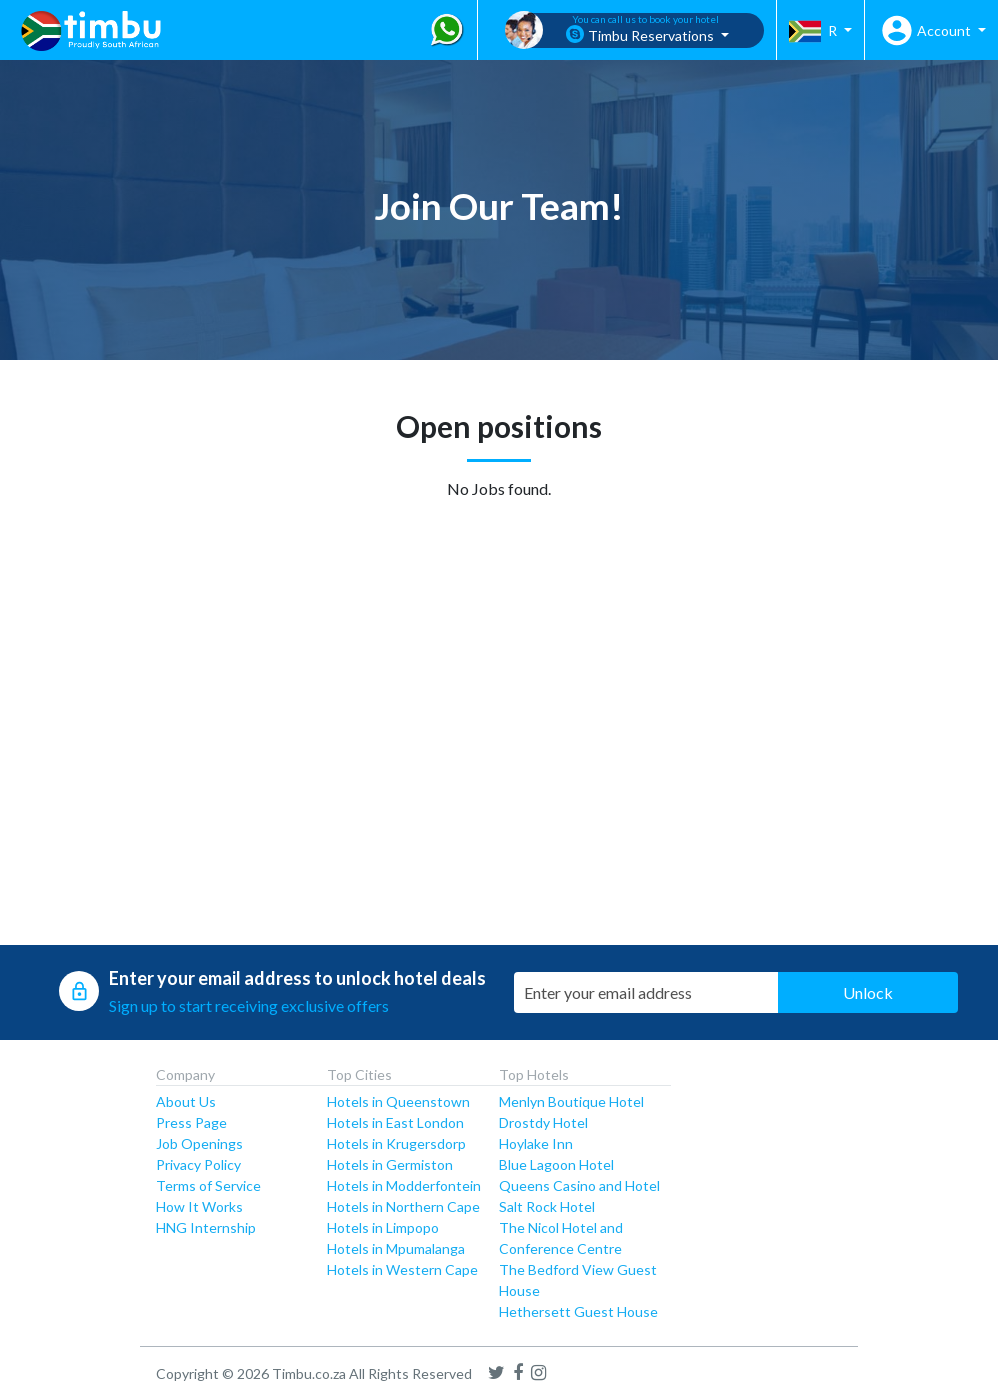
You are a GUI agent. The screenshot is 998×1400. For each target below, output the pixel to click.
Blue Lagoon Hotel (556, 1164)
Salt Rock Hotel (547, 1206)
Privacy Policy (198, 1164)
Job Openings (199, 1143)
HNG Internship (206, 1227)
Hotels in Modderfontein (404, 1185)
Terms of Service (208, 1185)
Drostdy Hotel (543, 1122)
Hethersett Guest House (578, 1311)
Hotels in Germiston (390, 1164)
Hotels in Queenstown (398, 1101)
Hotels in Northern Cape (403, 1206)
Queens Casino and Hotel (579, 1185)
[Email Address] (649, 992)
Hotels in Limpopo (383, 1227)
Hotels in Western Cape (402, 1269)
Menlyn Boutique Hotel (571, 1101)
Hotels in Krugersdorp (396, 1143)
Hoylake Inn (536, 1143)
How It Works (199, 1206)
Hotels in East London (395, 1122)
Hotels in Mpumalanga (396, 1248)
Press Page (191, 1122)
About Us (186, 1101)
